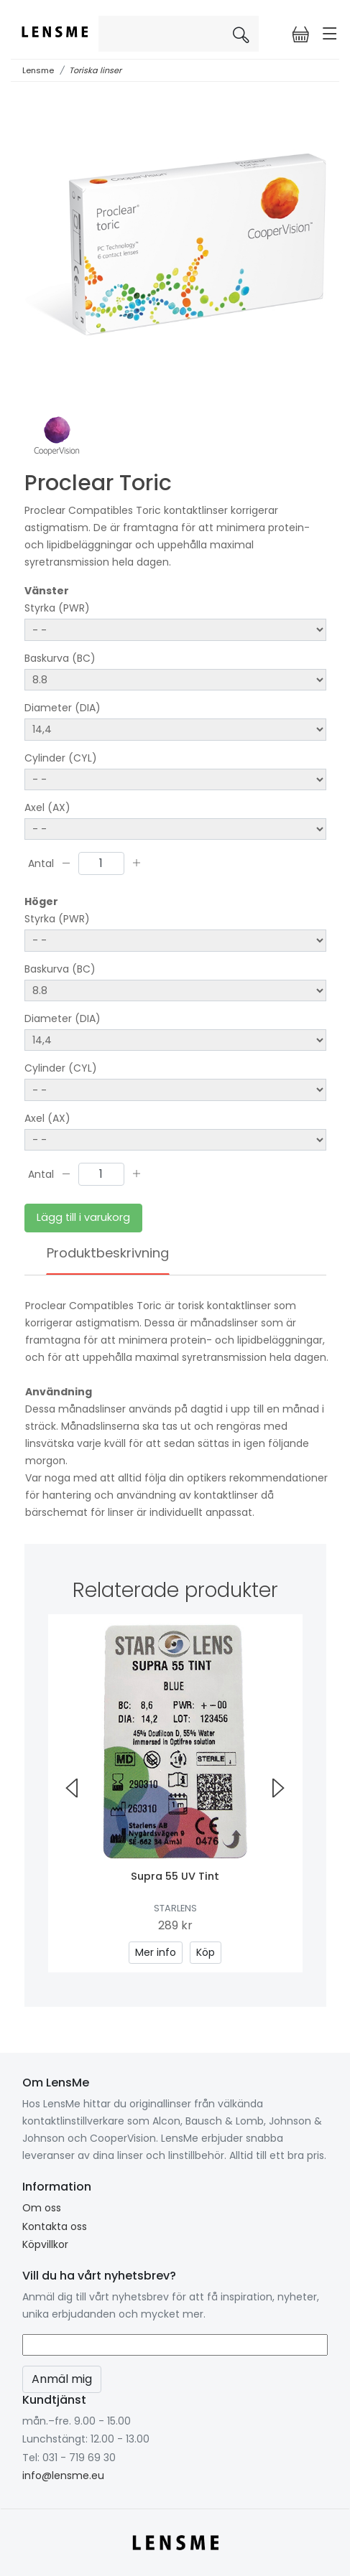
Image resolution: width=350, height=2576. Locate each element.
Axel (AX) (47, 807)
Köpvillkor (45, 2244)
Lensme (38, 70)
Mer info (155, 1952)
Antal (41, 862)
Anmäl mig (62, 2379)
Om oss (41, 2208)
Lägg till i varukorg (83, 1217)
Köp (205, 1952)
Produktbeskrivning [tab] (108, 1253)
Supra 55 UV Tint (175, 1876)
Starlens (175, 1908)
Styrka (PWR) (57, 608)
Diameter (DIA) (62, 708)
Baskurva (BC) (60, 658)
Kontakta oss (54, 2226)
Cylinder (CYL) (60, 758)
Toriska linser (95, 70)
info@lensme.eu (63, 2475)
